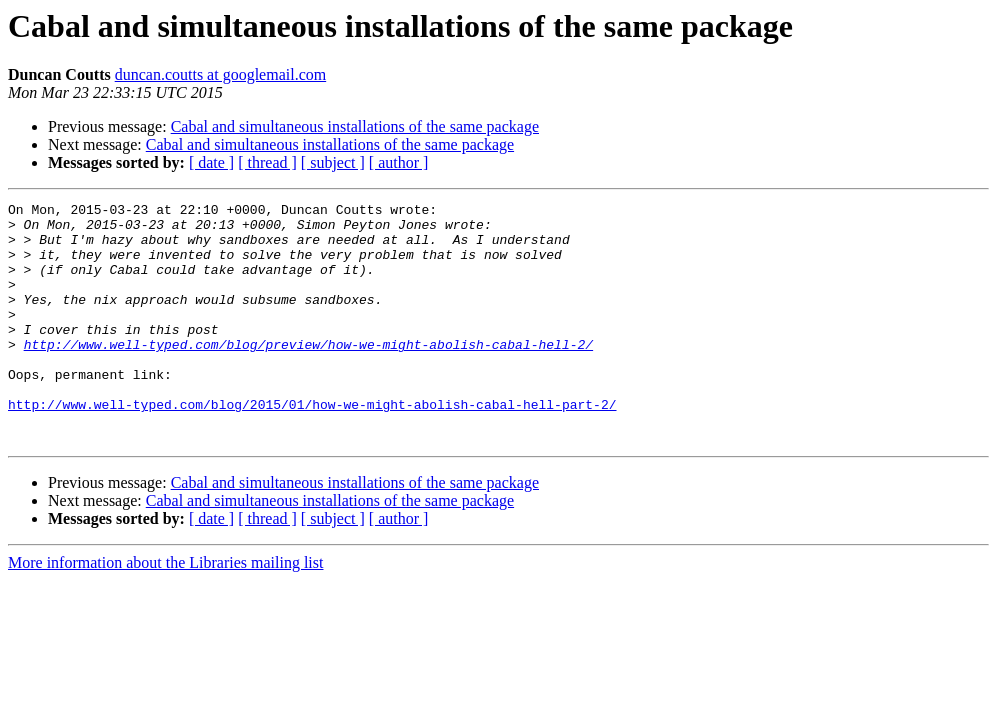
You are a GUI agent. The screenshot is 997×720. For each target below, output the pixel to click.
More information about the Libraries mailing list (165, 610)
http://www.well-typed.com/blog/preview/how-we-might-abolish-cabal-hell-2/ (308, 374)
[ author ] (399, 162)
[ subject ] (333, 162)
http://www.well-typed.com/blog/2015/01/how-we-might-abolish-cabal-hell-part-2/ (312, 446)
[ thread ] (267, 162)
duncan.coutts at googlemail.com (221, 74)
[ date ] (211, 162)
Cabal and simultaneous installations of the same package (355, 126)
